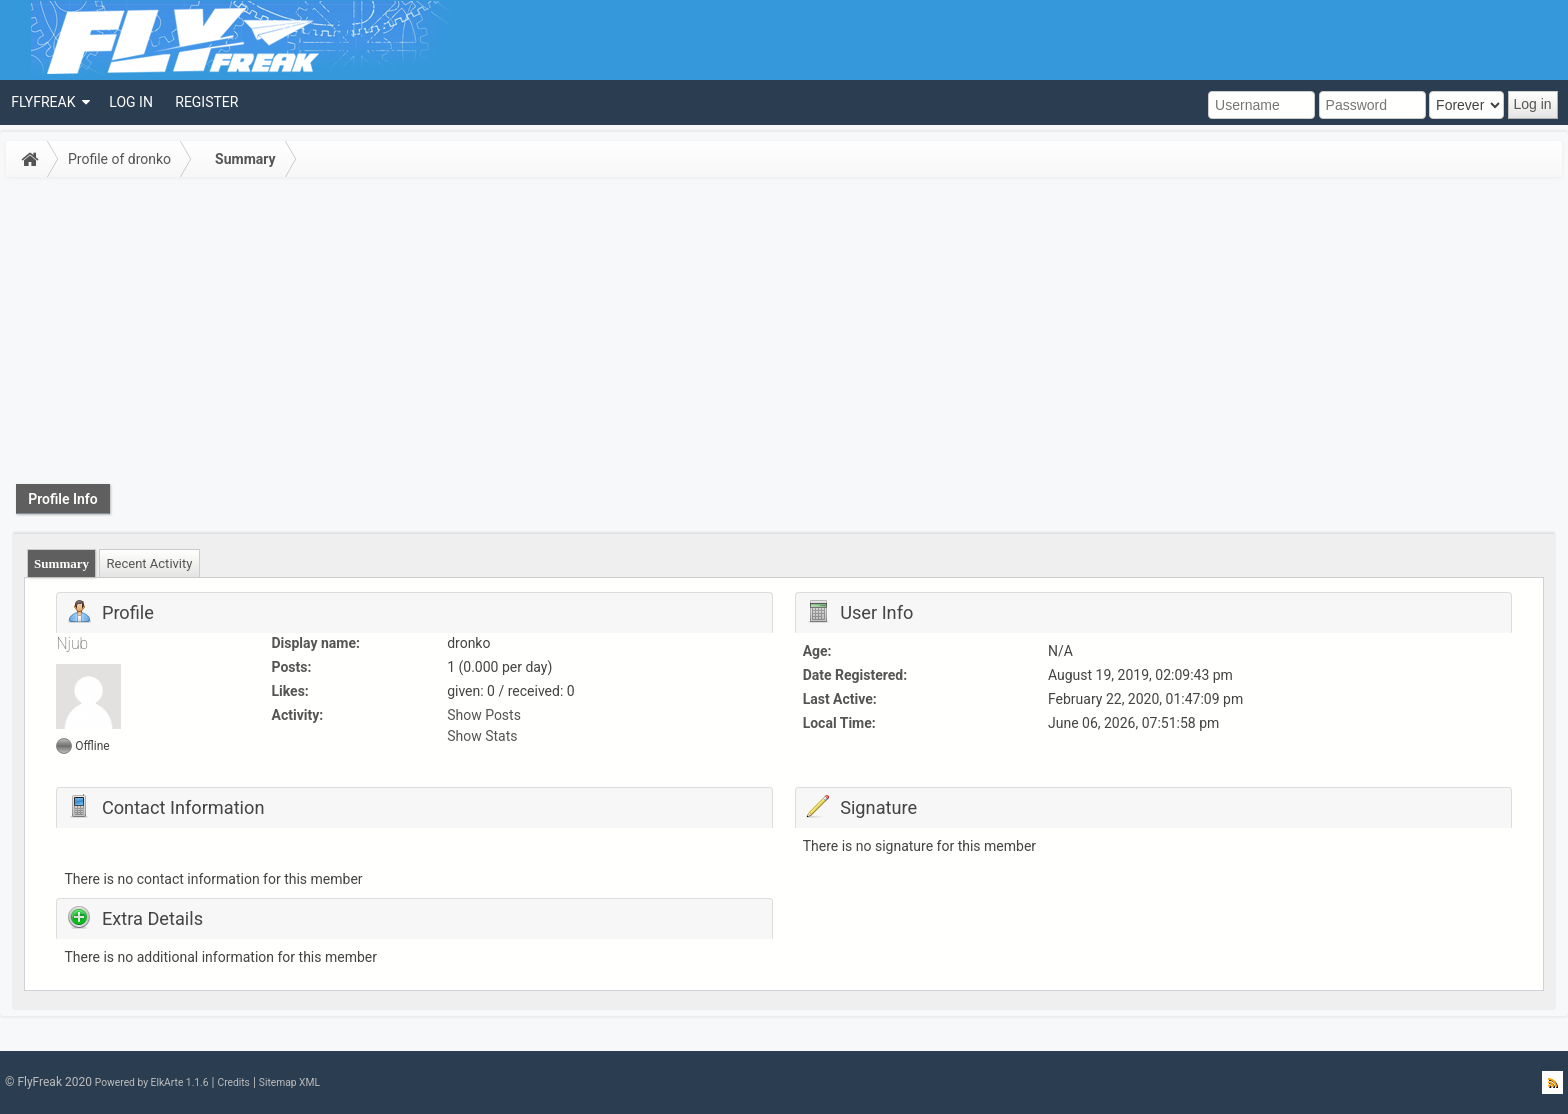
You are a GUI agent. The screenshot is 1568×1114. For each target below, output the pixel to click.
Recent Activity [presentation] (150, 563)
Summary (245, 159)
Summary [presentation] (61, 563)
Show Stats (482, 736)
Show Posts (484, 715)
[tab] (62, 563)
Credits (233, 1082)
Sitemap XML (289, 1082)
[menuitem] (49, 102)
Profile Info (63, 499)
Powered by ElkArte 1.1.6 (152, 1082)
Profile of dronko (119, 159)
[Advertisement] (784, 334)
